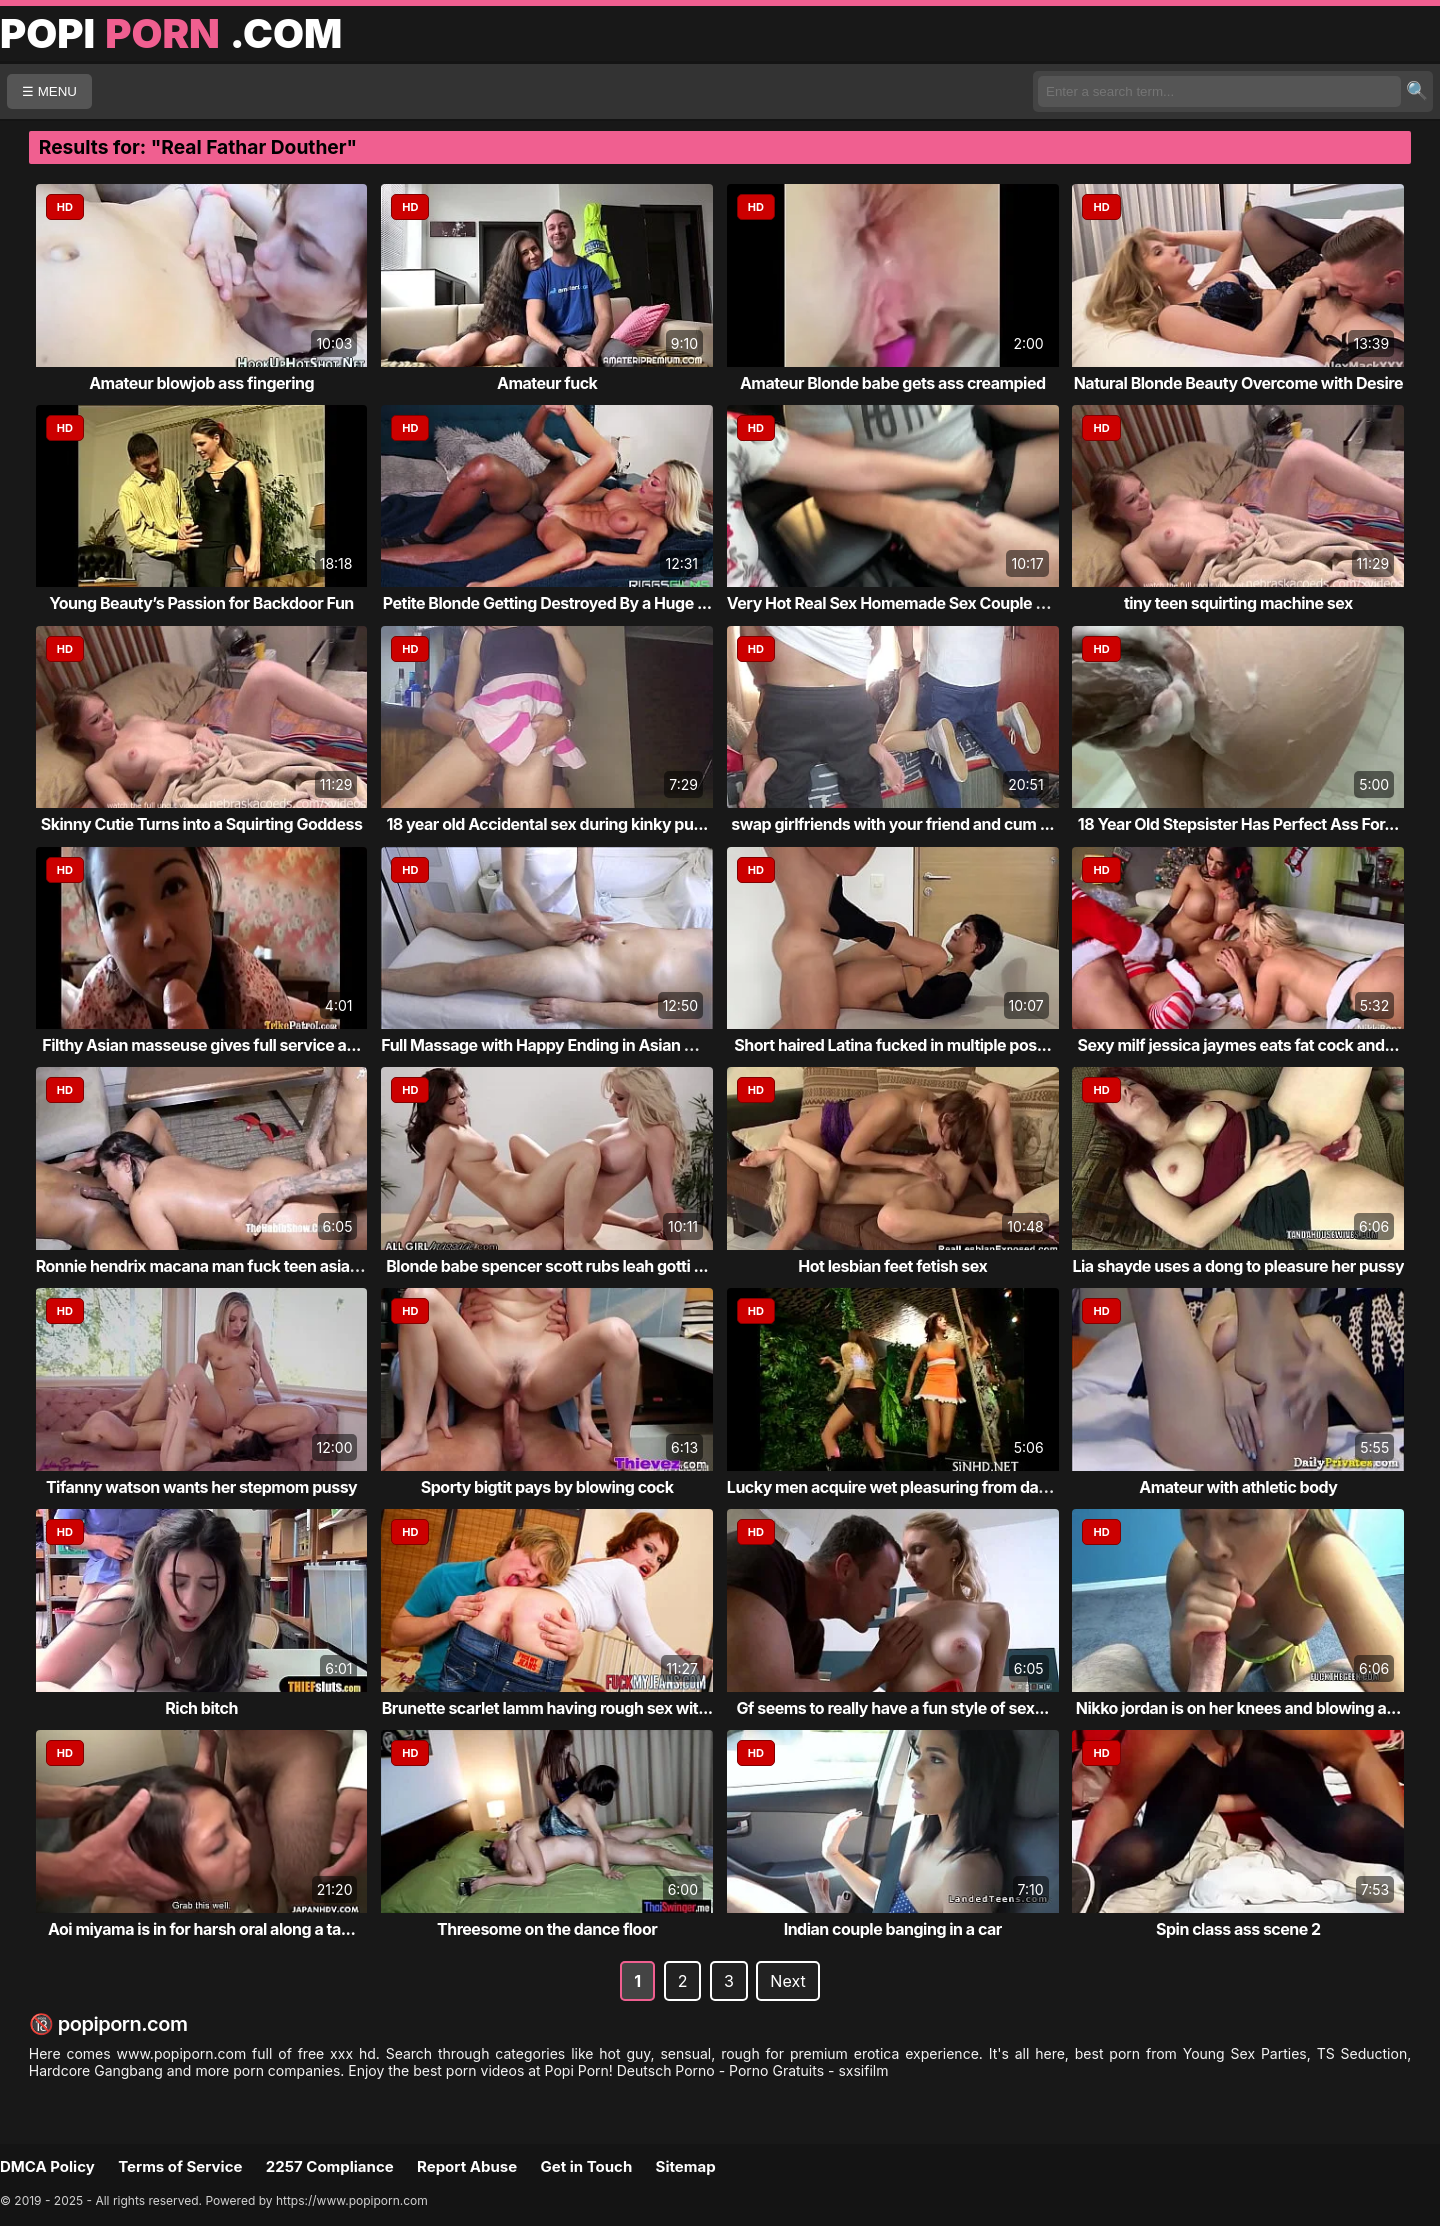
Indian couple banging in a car (893, 1929)
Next (787, 1981)
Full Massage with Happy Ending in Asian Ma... (551, 1045)
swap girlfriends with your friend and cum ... (892, 824)
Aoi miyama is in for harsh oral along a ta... (201, 1929)
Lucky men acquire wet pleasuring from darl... (895, 1487)
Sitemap (686, 2166)
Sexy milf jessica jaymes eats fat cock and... (1239, 1045)
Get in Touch (586, 2166)
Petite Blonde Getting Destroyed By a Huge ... (547, 603)
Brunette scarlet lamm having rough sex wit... (547, 1708)
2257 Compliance (330, 2166)
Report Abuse (467, 2166)
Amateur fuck (547, 383)
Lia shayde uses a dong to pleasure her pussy (1238, 1266)
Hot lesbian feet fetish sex (892, 1266)
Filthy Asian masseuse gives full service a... (201, 1045)
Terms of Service (180, 2166)
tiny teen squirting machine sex (1238, 603)
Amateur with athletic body (1238, 1487)
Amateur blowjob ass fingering (201, 383)
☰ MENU (49, 91)
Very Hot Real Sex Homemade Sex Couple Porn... (906, 603)
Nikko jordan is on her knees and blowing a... (1238, 1708)
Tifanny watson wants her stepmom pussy (201, 1487)
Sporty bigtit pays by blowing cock (547, 1487)
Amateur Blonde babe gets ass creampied (893, 383)
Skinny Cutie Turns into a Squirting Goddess (202, 824)
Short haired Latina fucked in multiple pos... (892, 1045)
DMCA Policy (47, 2166)
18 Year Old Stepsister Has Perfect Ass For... (1238, 824)
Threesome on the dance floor (547, 1929)
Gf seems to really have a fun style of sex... (893, 1708)
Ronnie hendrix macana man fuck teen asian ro (207, 1266)
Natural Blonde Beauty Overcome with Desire (1238, 383)
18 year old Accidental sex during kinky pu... (546, 824)
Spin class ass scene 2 (1238, 1929)
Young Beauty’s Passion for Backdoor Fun (201, 603)
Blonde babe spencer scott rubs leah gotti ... (547, 1266)
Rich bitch (201, 1708)
